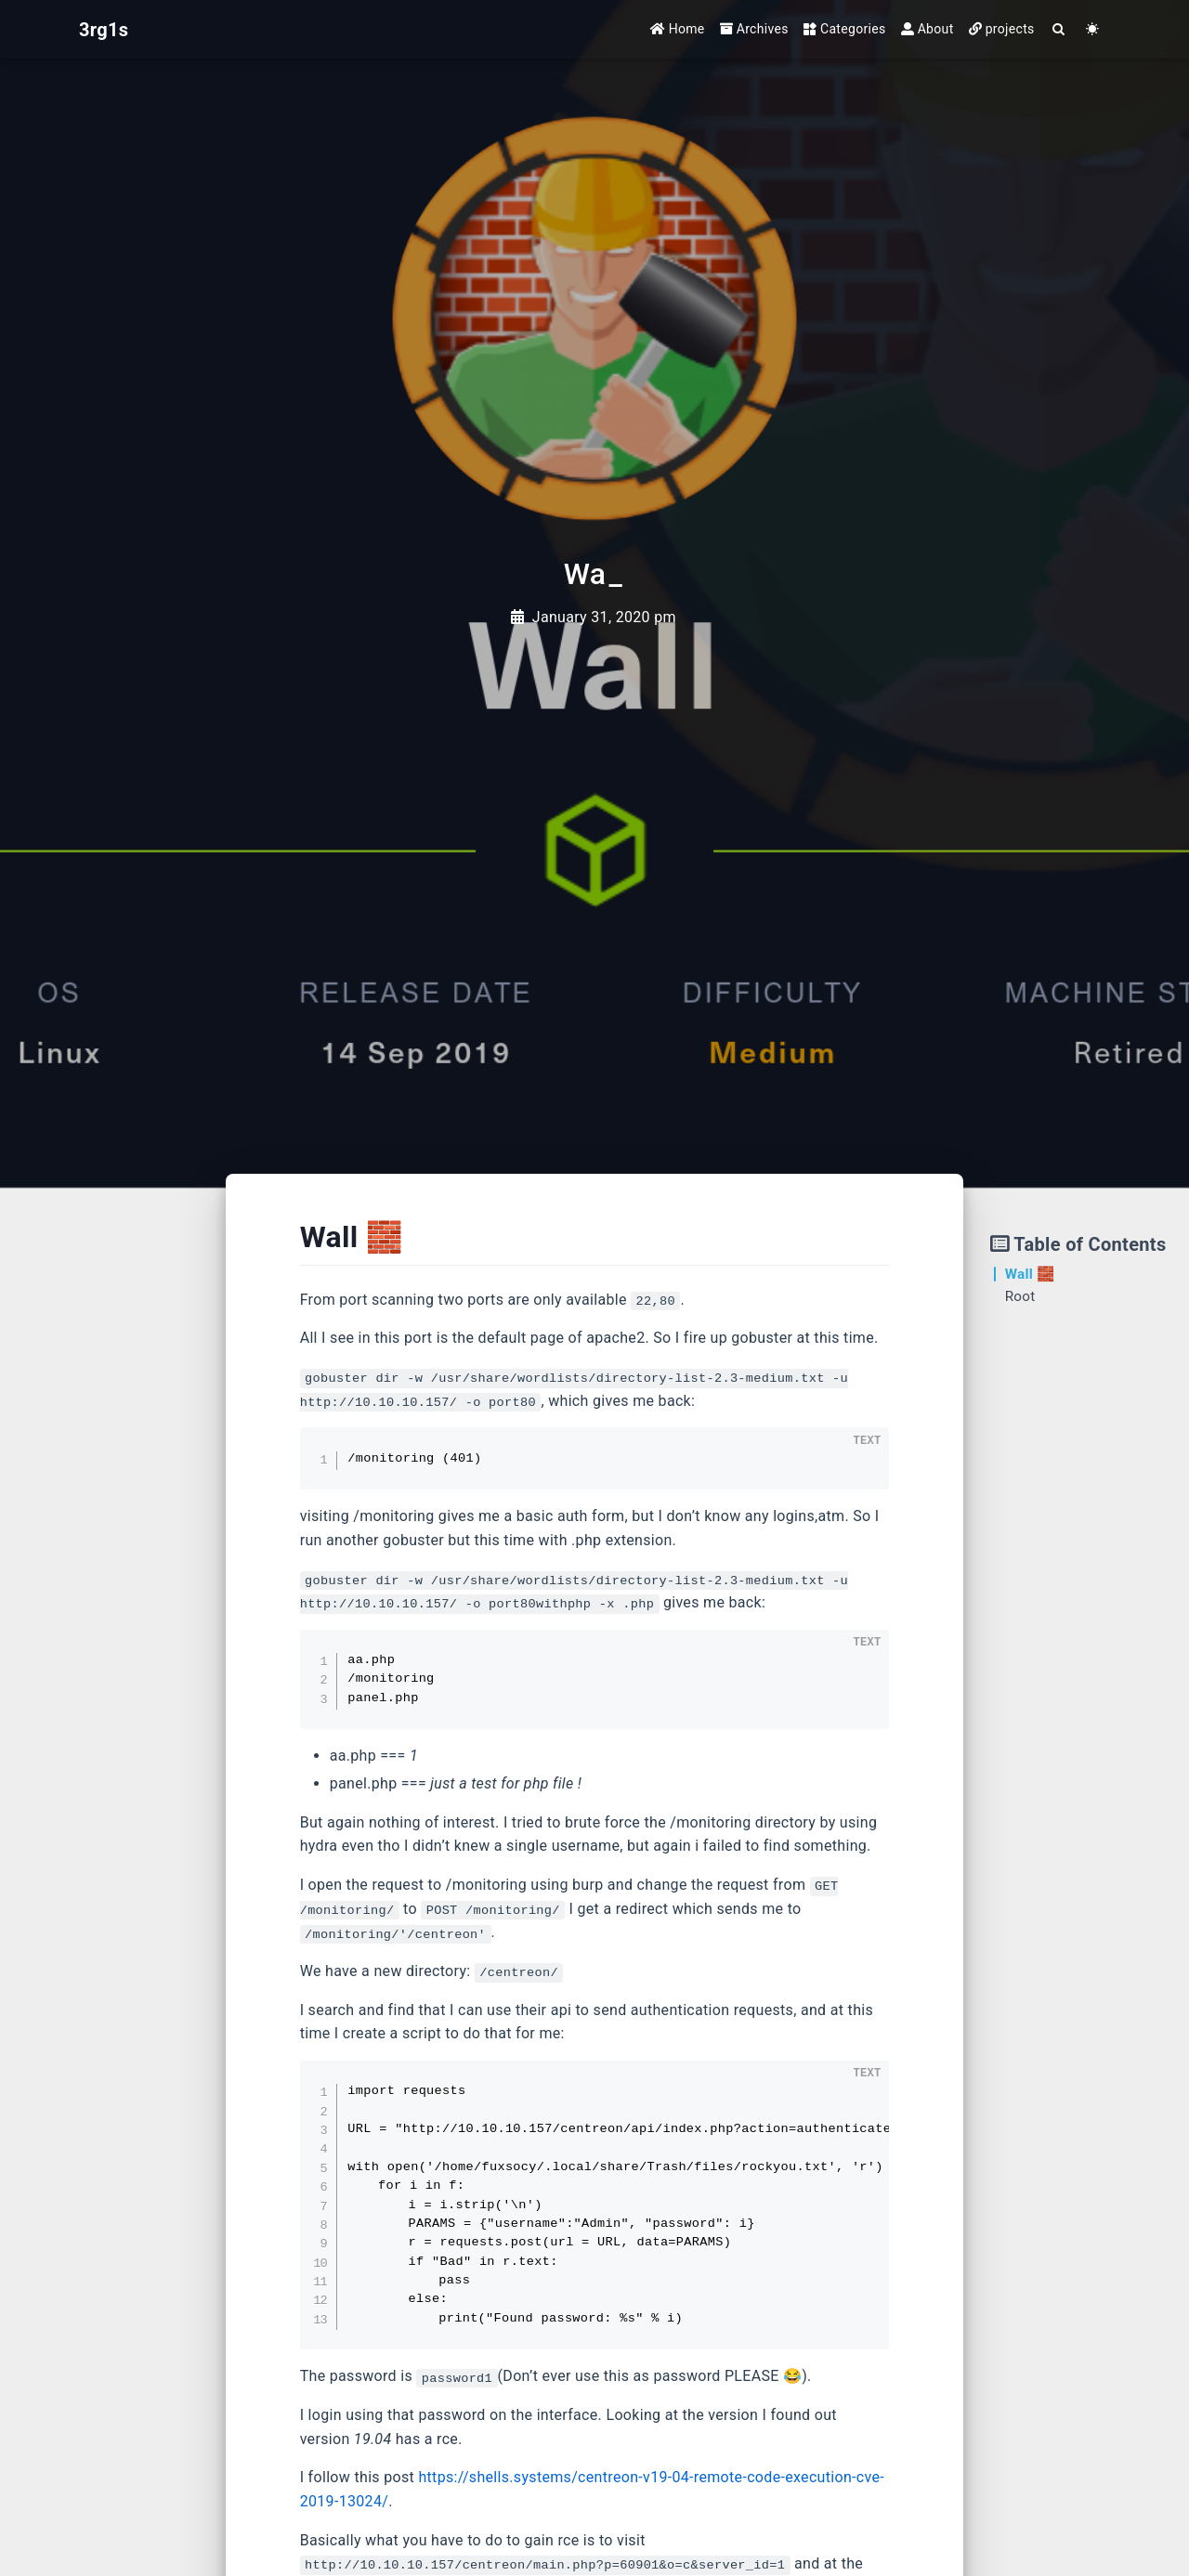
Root (1020, 1296)
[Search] (1059, 30)
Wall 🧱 (1030, 1274)
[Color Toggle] (1093, 30)
